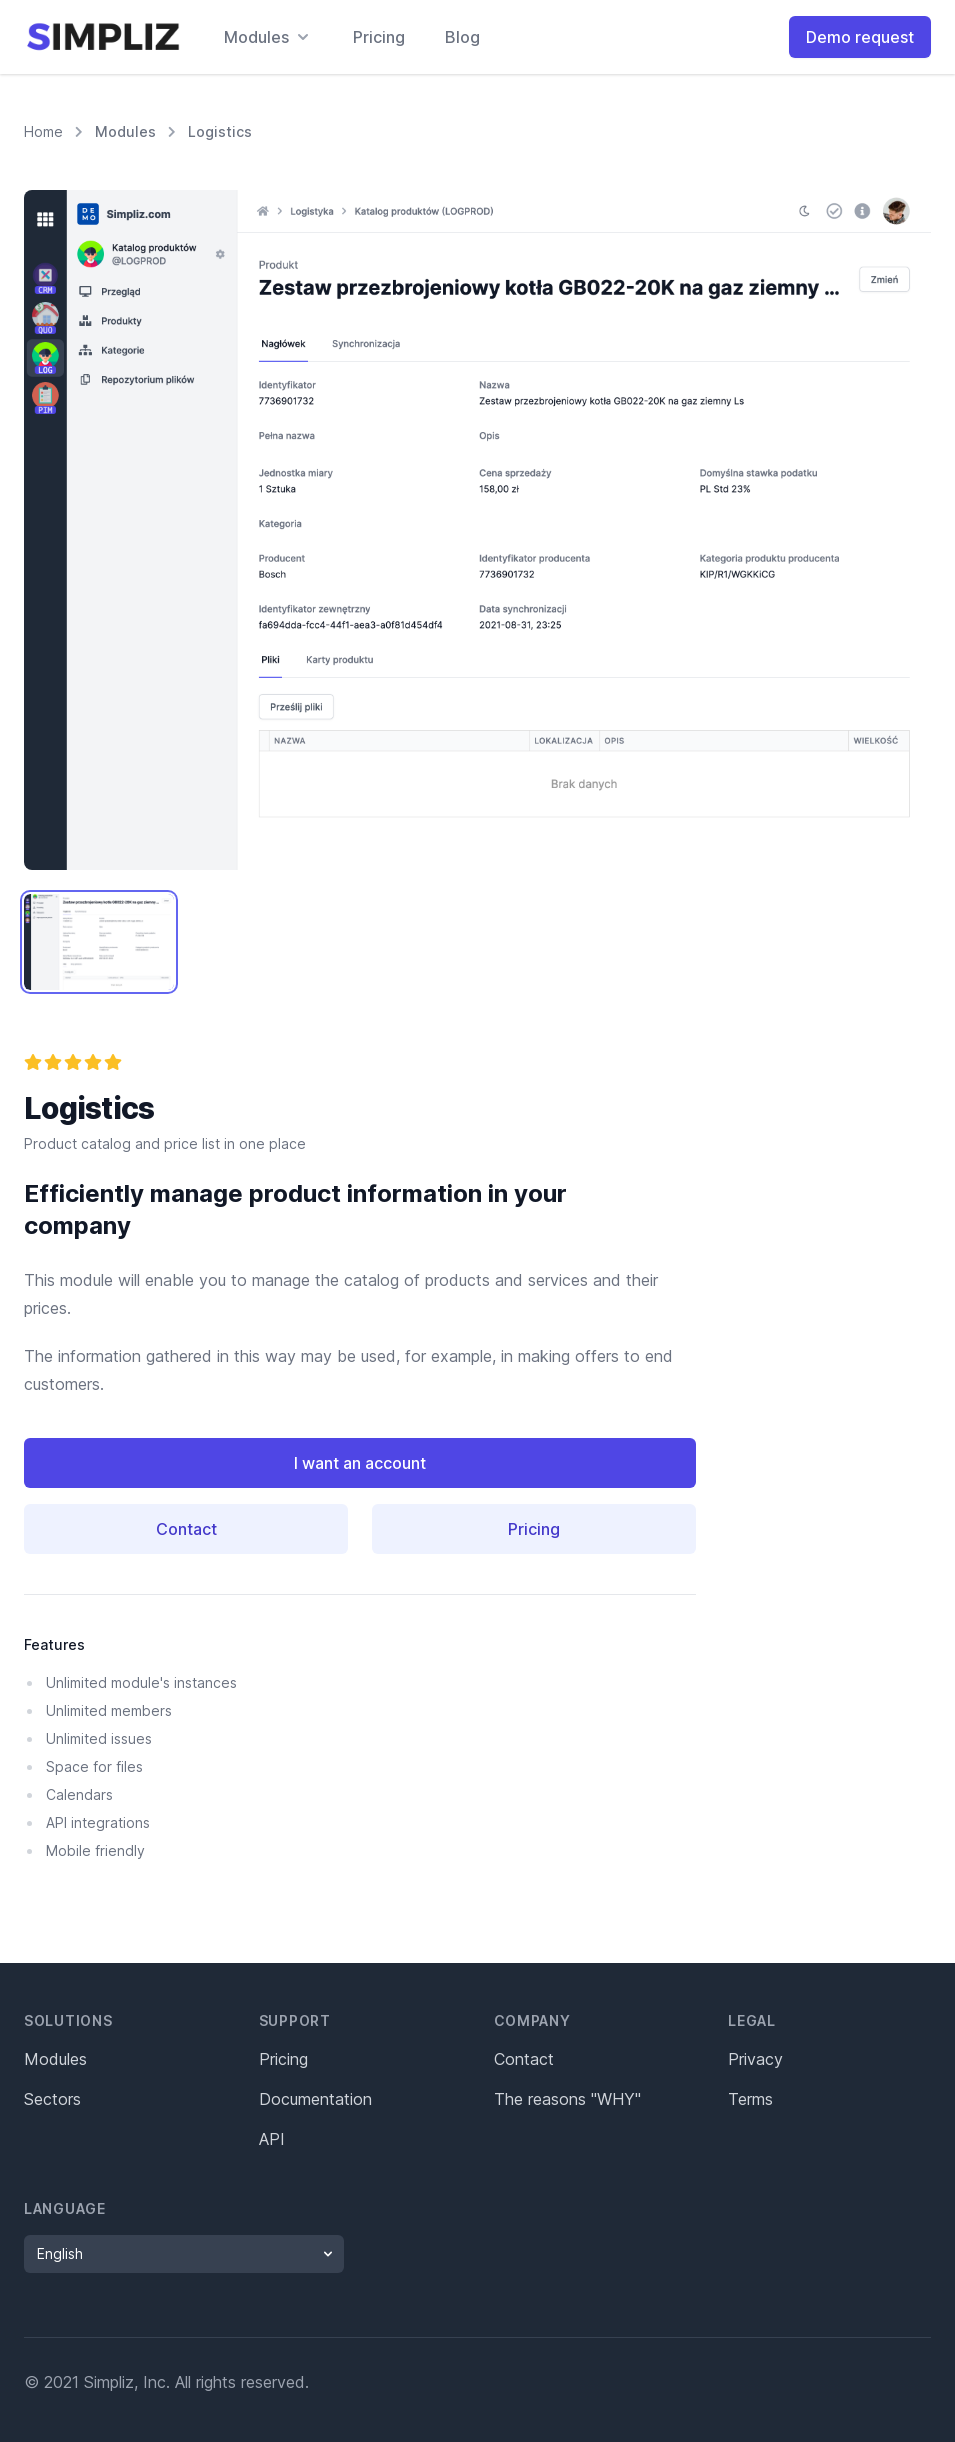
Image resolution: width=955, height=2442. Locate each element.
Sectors (52, 2099)
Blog (462, 37)
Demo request (860, 37)
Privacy (755, 2059)
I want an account (360, 1463)
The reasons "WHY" (567, 2099)
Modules (125, 131)
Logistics (220, 131)
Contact (186, 1529)
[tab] (99, 942)
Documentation (315, 2099)
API (272, 2139)
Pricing (379, 37)
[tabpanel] (477, 530)
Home (43, 131)
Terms (750, 2099)
